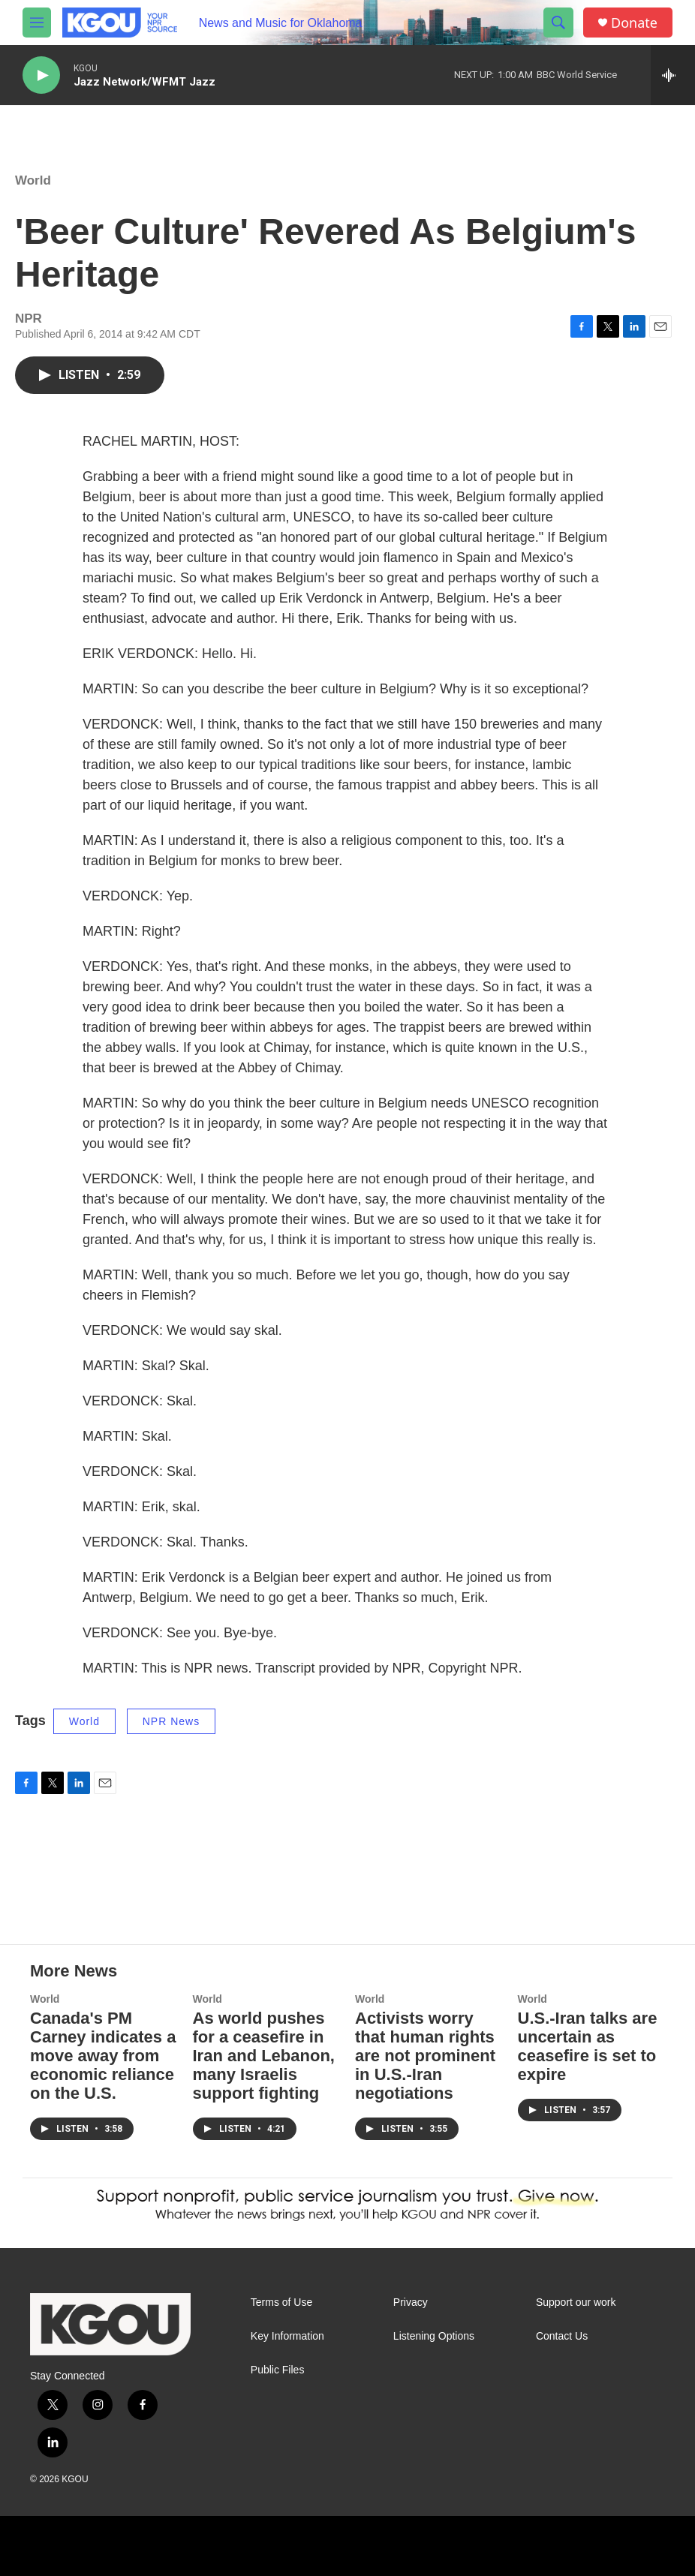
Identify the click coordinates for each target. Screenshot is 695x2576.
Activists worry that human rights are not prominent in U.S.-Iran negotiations (425, 2056)
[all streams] (673, 75)
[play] (41, 75)
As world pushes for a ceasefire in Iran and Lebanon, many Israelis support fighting (264, 2056)
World (33, 180)
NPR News (171, 1721)
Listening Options (433, 2336)
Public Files (278, 2370)
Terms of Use (281, 2302)
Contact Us (562, 2336)
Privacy (410, 2302)
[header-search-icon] (558, 23)
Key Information (287, 2336)
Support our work (576, 2302)
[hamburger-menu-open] (37, 23)
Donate (634, 23)
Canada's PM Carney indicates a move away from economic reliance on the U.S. (103, 2056)
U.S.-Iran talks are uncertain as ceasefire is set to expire (587, 2046)
